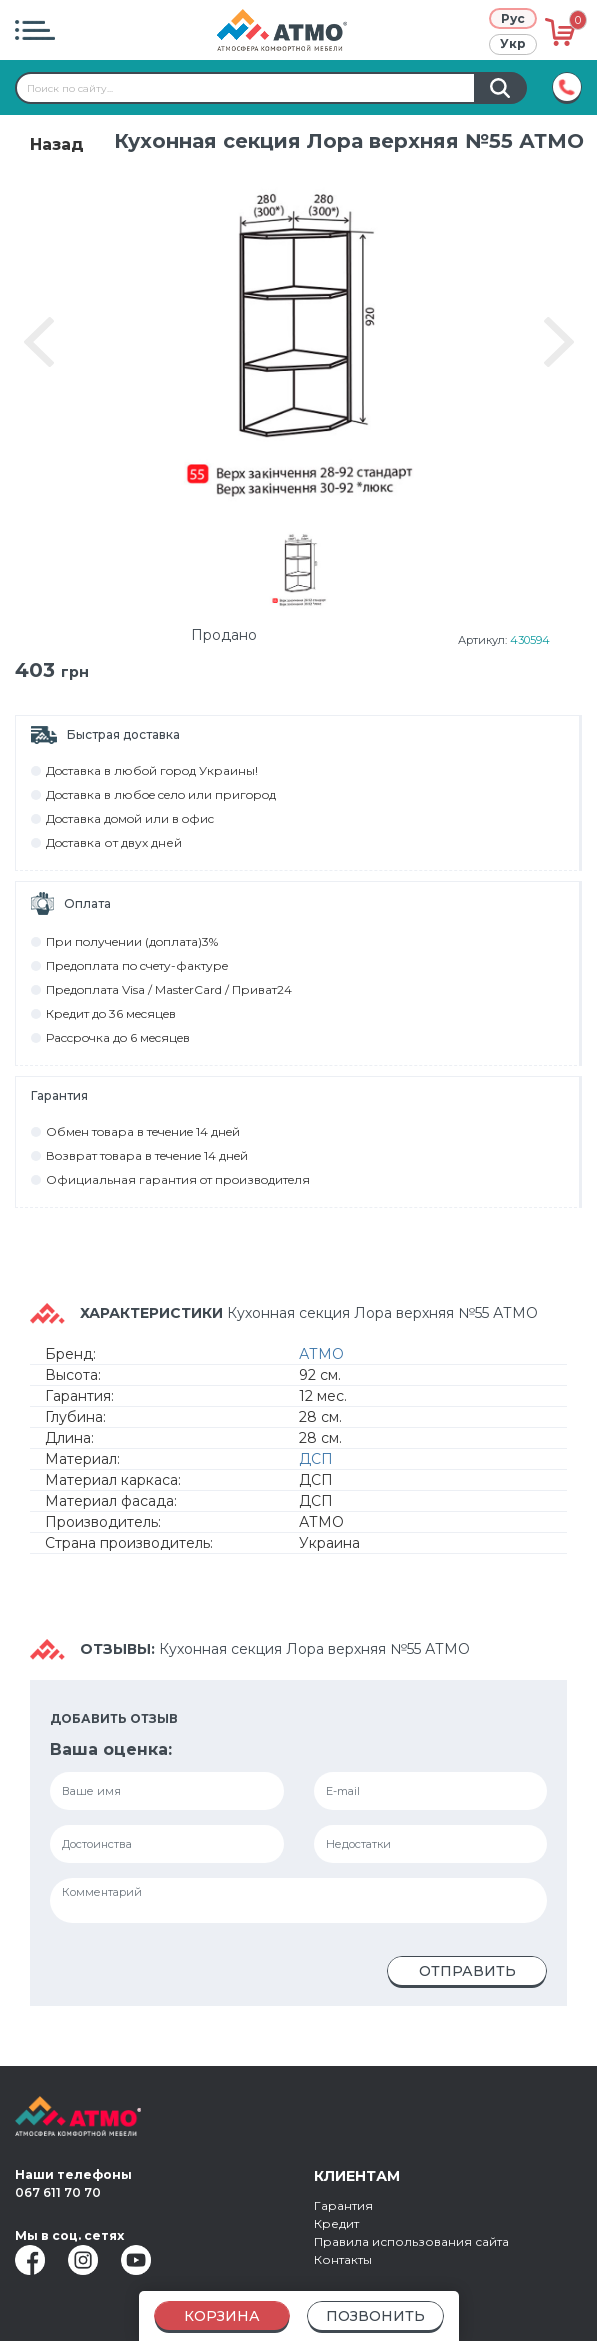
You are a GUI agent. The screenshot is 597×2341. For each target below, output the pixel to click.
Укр (513, 43)
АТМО (321, 1359)
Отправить (467, 1976)
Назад (57, 144)
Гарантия (343, 2205)
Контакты (343, 2259)
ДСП (316, 1464)
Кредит (336, 2223)
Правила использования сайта (411, 2241)
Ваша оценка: (111, 1754)
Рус (513, 18)
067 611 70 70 (58, 2192)
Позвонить (375, 2316)
